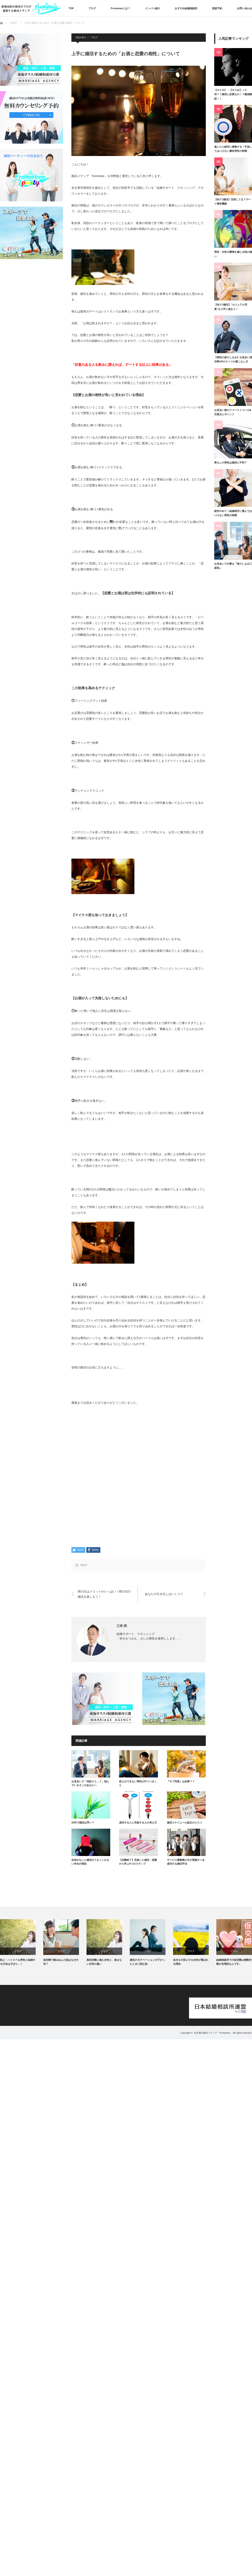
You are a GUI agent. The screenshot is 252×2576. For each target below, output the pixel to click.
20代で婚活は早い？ (82, 1822)
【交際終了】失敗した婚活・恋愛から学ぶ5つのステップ (138, 1862)
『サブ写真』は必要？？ (181, 1781)
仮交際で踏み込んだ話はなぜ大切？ (61, 1961)
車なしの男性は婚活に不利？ (230, 462)
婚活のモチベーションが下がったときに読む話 (147, 1961)
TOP (71, 8)
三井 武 (122, 1626)
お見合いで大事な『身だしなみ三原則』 (233, 565)
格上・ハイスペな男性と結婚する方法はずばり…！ (17, 1961)
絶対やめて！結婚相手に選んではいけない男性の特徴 (233, 513)
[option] (21, 1942)
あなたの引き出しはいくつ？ (164, 1594)
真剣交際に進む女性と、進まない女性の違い (104, 1961)
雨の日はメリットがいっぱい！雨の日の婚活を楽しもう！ (104, 1594)
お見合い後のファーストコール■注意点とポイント (232, 412)
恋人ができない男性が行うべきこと (138, 1783)
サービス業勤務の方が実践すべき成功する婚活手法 (186, 1862)
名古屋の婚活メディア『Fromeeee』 (213, 2033)
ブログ (92, 8)
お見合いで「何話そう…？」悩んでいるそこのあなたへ (90, 1783)
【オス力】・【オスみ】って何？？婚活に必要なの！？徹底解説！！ (233, 94)
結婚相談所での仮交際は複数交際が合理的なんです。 (234, 1961)
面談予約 (217, 8)
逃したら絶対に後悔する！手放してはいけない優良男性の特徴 (233, 148)
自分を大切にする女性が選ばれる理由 (190, 1961)
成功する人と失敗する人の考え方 (138, 1822)
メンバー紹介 (152, 8)
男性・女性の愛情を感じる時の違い (233, 254)
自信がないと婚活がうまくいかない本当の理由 (90, 1862)
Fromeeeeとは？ (120, 8)
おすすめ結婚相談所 (186, 8)
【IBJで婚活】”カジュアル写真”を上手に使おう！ (230, 306)
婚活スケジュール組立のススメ (184, 1822)
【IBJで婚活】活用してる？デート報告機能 (232, 201)
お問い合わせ (244, 8)
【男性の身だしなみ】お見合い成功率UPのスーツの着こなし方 (233, 359)
